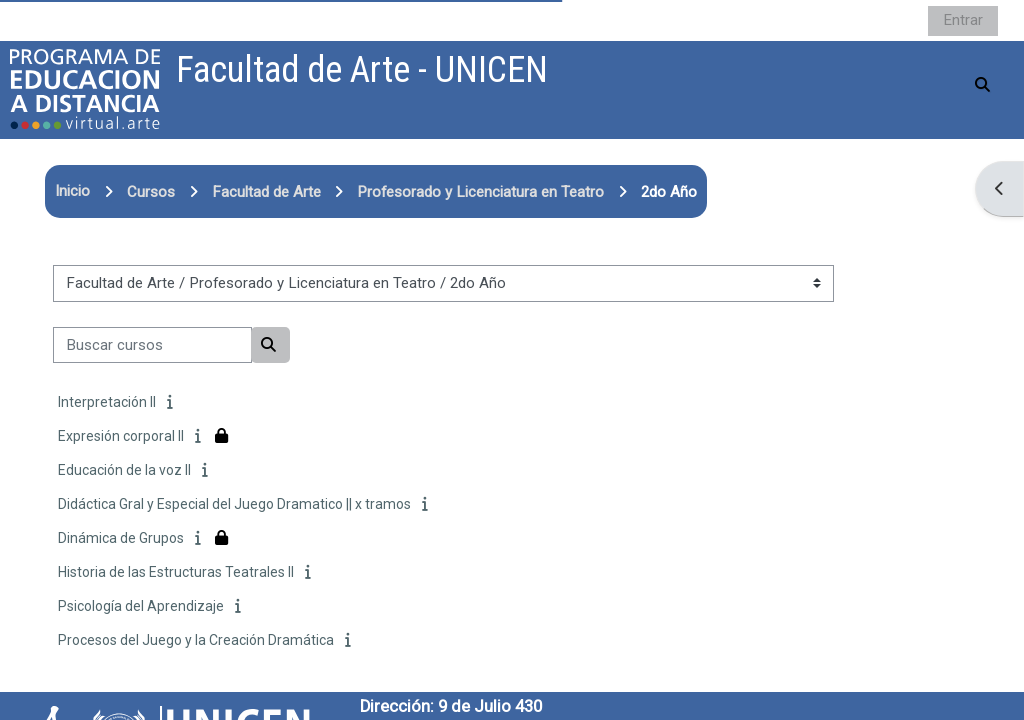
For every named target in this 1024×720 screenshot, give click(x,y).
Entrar (963, 20)
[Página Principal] (85, 89)
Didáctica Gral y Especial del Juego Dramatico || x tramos (234, 504)
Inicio (72, 191)
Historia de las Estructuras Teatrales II (176, 572)
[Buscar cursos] (152, 345)
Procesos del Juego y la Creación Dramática (196, 640)
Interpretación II (107, 402)
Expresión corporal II (121, 436)
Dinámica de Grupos (121, 538)
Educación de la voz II (124, 470)
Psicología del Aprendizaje (141, 606)
